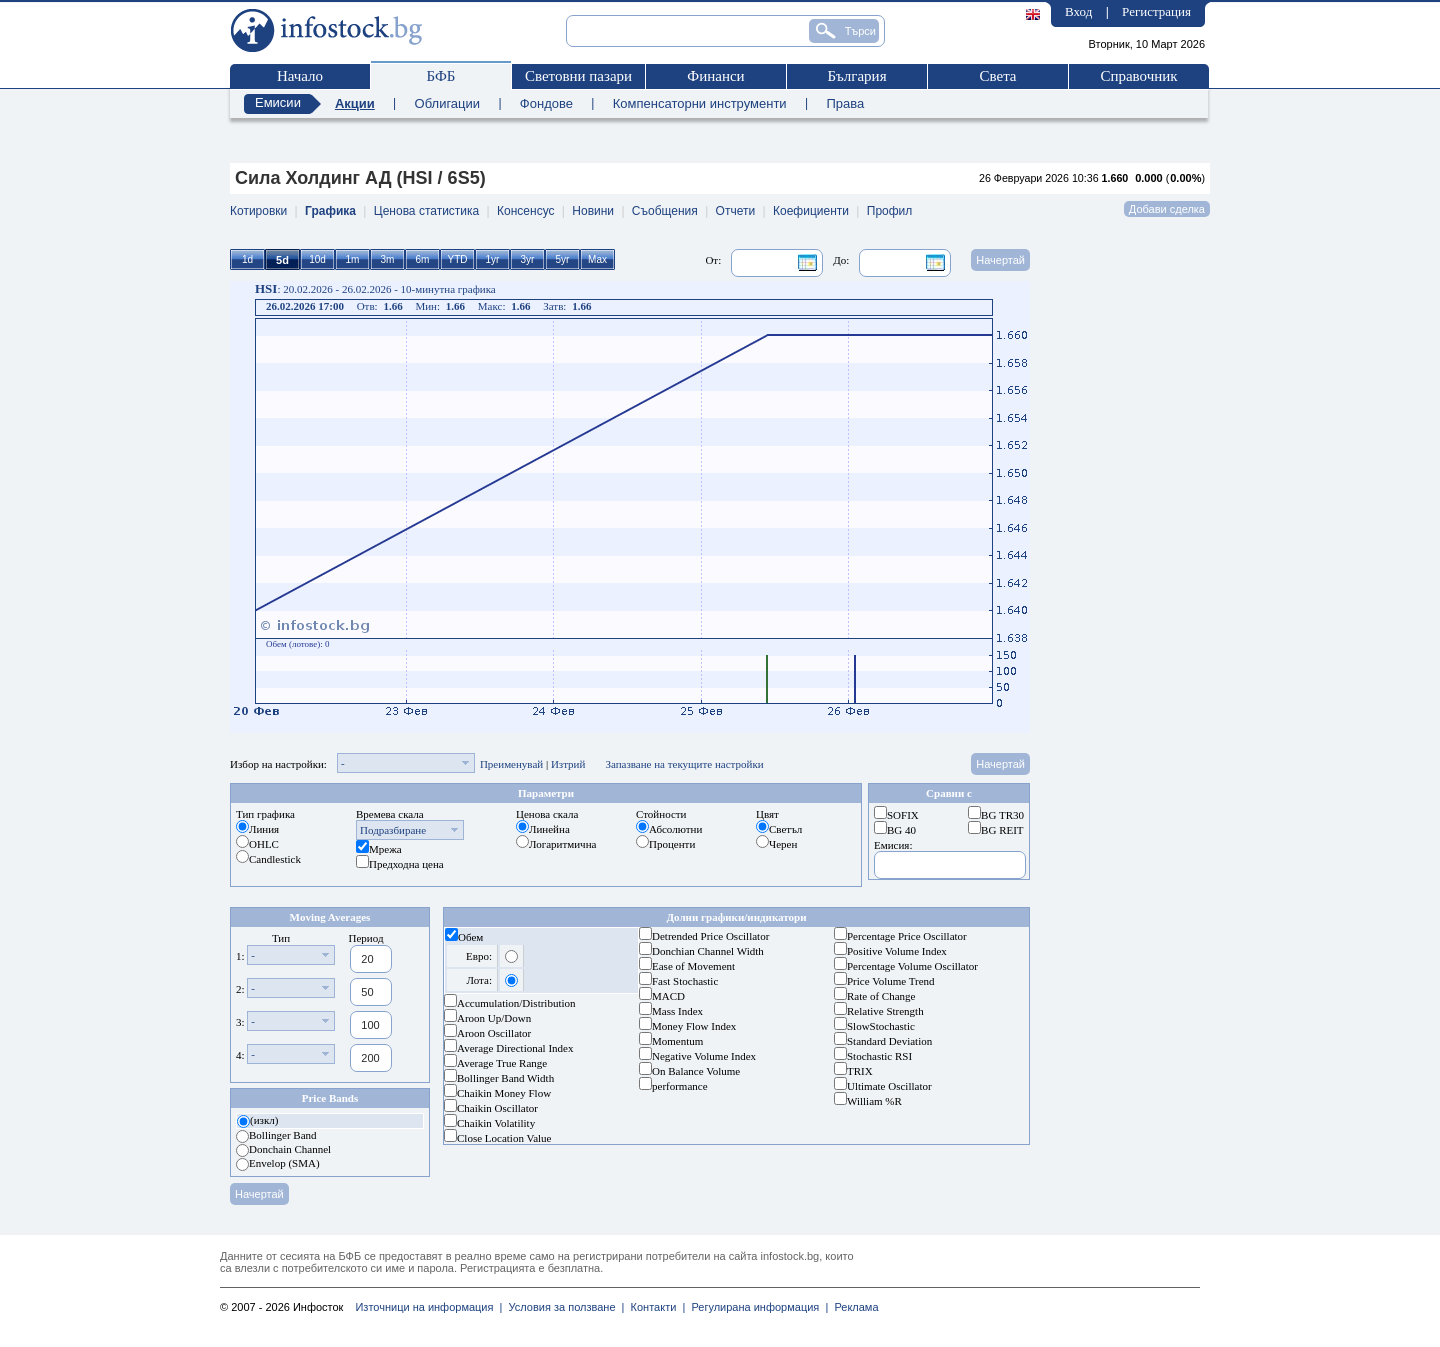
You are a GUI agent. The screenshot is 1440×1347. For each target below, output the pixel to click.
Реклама (853, 1307)
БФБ (441, 76)
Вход (1078, 11)
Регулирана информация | (756, 1307)
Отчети (736, 211)
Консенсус (525, 211)
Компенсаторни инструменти (700, 103)
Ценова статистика (426, 211)
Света (997, 76)
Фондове (546, 103)
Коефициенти (811, 211)
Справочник (1138, 76)
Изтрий (568, 764)
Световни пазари (578, 76)
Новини (593, 211)
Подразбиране (393, 830)
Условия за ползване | (563, 1307)
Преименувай (511, 764)
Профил (890, 211)
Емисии (278, 102)
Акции (355, 103)
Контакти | (654, 1307)
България (856, 76)
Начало (300, 76)
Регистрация (1156, 11)
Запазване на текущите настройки (684, 764)
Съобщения (665, 211)
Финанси (715, 76)
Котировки (258, 211)
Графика (330, 211)
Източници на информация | (428, 1307)
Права (845, 103)
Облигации (447, 103)
